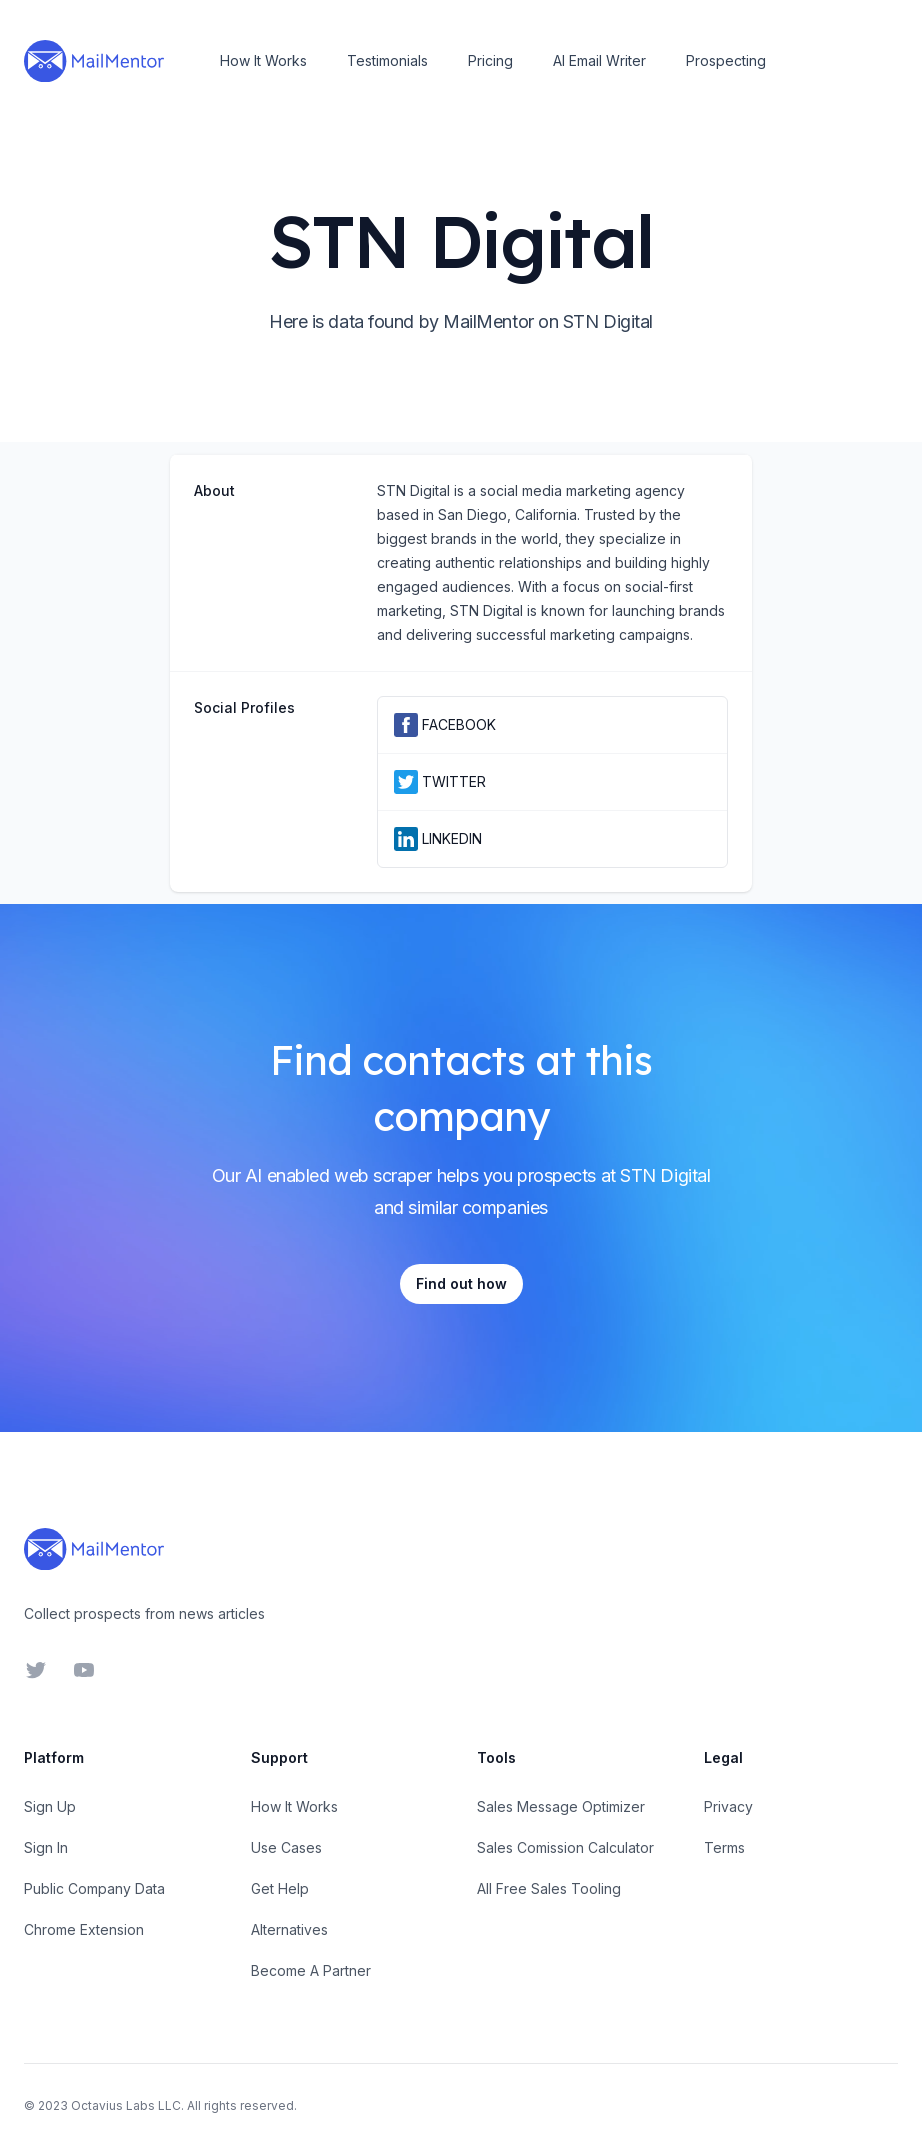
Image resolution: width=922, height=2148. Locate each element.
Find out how (461, 1283)
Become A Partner (311, 1970)
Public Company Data (94, 1888)
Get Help (280, 1888)
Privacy (728, 1806)
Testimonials (387, 60)
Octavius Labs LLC (126, 2105)
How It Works (263, 60)
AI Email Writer (599, 60)
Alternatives (289, 1929)
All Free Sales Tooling (549, 1888)
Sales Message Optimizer (561, 1806)
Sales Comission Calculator (565, 1847)
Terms (724, 1847)
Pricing (490, 60)
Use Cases (286, 1847)
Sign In (46, 1847)
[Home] (94, 61)
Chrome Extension (84, 1929)
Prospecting (726, 60)
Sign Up (50, 1806)
